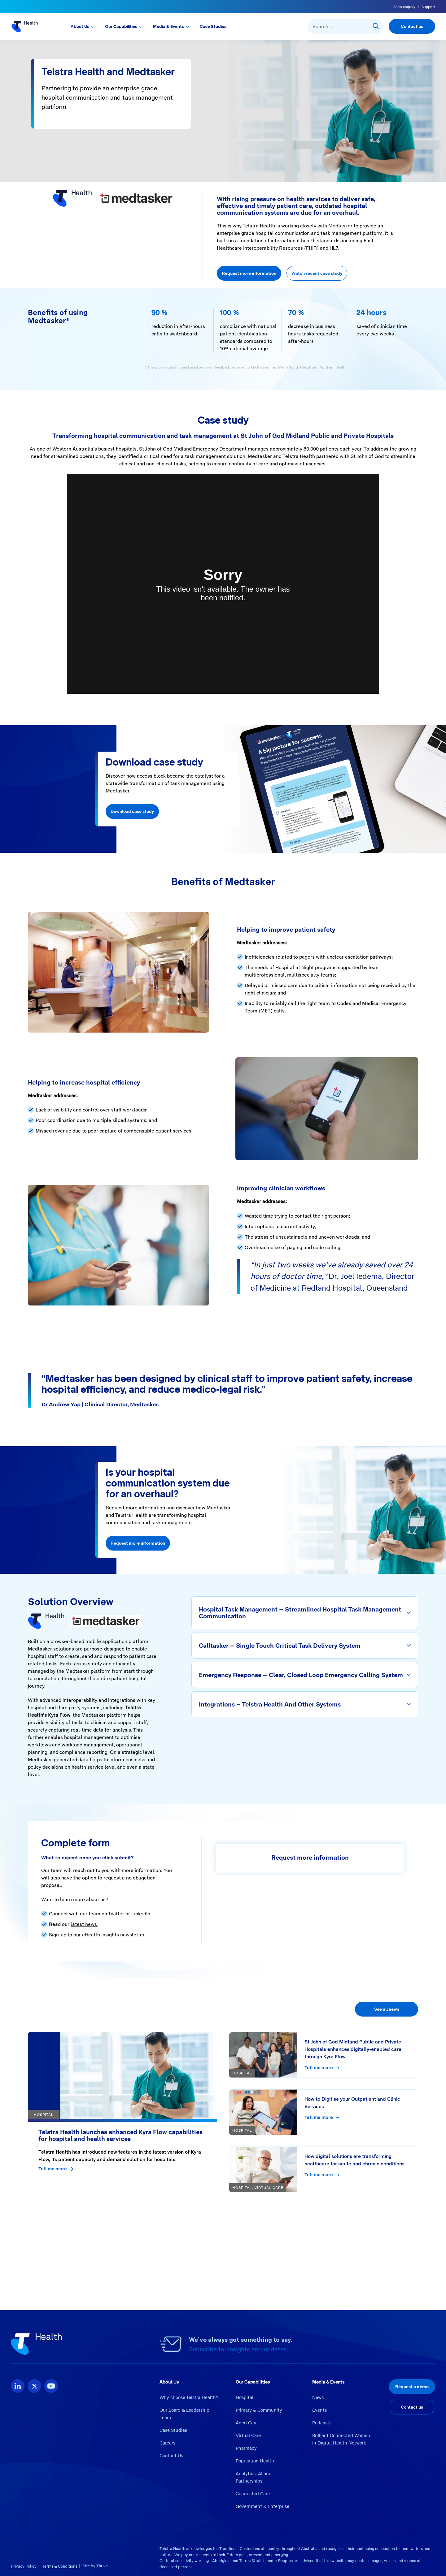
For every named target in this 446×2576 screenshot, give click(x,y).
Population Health (255, 2461)
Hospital (244, 2397)
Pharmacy (246, 2448)
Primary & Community (259, 2410)
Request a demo (412, 2386)
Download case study (132, 811)
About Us (80, 26)
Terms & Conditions (59, 2566)
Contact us (412, 26)
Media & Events (168, 26)
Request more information (249, 273)
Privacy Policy (24, 2566)
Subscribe (203, 2349)
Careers (167, 2443)
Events (319, 2410)
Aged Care (247, 2423)
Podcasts (321, 2423)
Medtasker (340, 225)
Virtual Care (248, 2435)
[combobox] (345, 26)
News (318, 2397)
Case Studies (213, 26)
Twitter (116, 1913)
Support (428, 6)
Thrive (102, 2566)
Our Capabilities (121, 26)
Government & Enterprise (262, 2506)
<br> (223, 584)
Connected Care (253, 2494)
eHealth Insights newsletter (113, 1934)
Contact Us (171, 2456)
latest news (84, 1924)
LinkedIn (140, 1913)
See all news (386, 2009)
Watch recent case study (316, 273)
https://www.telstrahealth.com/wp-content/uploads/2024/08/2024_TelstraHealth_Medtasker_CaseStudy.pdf (150, 2260)
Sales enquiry (404, 6)
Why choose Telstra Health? (189, 2397)
